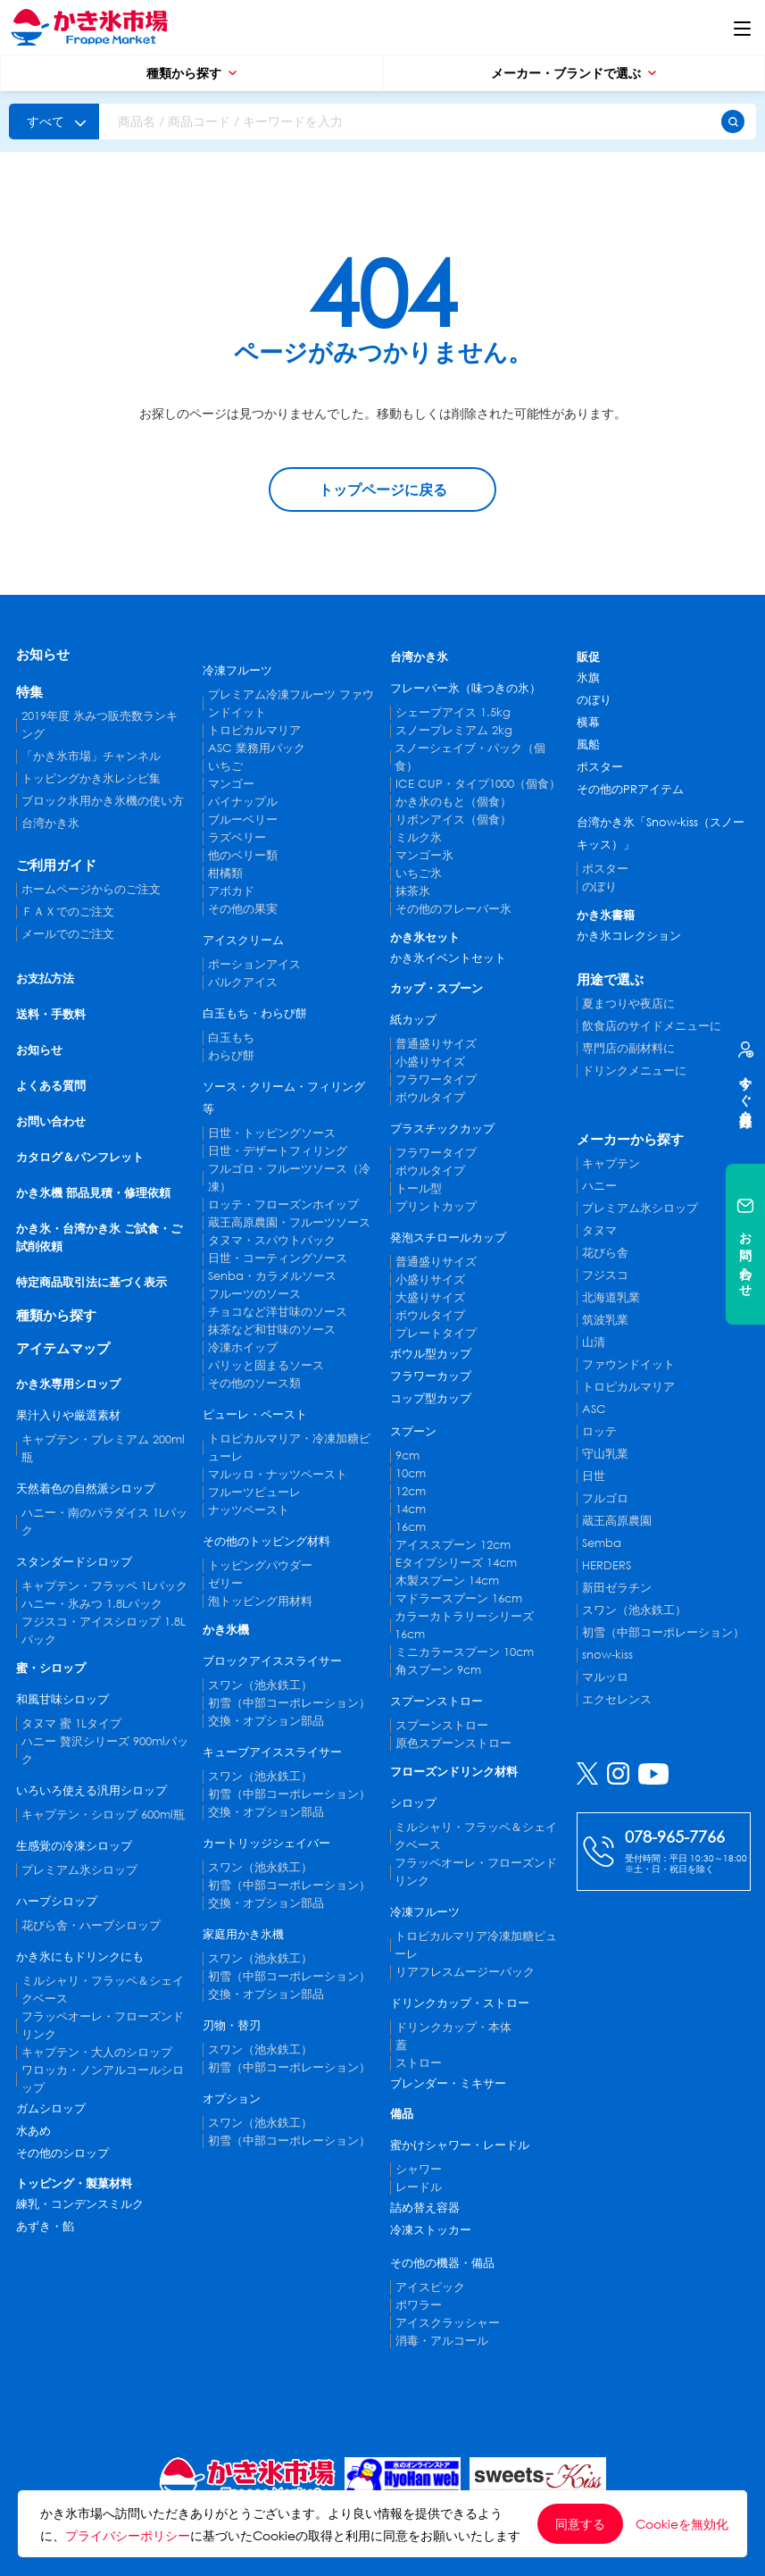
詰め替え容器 (425, 2207)
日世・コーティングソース (277, 1258)
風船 (588, 744)
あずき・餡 (45, 2226)
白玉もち (231, 1037)
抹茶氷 (412, 891)
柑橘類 (225, 873)
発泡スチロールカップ (448, 1237)
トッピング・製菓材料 (74, 2183)
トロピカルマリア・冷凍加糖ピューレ (289, 1447)
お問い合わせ (51, 1121)
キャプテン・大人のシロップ (96, 2052)
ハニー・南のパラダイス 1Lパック (104, 1521)
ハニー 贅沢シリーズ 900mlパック (104, 1750)
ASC (594, 1409)
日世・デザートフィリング (277, 1150)
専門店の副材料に (628, 1048)
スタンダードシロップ (74, 1561)
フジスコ (605, 1275)
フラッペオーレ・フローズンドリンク (102, 2025)
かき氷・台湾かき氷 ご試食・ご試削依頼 (99, 1237)
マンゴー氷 (424, 855)
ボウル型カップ (430, 1353)
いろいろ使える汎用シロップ (91, 1790)
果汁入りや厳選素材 (68, 1415)
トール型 (418, 1188)
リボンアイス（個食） (453, 819)
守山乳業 (605, 1453)
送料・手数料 (51, 1014)
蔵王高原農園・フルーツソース (289, 1222)
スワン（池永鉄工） (260, 1685)
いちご (225, 766)
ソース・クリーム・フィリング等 (284, 1098)
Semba (601, 1543)
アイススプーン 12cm (453, 1544)
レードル (418, 2187)
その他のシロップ (62, 2153)
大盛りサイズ (430, 1297)
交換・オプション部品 (266, 1720)
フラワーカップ (430, 1376)
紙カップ (413, 1019)
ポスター (600, 766)
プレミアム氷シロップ (79, 1870)
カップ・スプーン (436, 988)
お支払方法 (45, 978)
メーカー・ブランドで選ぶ (573, 72)
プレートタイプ (436, 1333)
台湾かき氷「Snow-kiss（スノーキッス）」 (660, 833)
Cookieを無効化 (682, 2524)
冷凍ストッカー (430, 2229)
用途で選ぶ (610, 979)
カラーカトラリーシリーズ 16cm (464, 1625)
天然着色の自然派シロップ (85, 1488)
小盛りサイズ (430, 1061)
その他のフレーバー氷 (453, 908)
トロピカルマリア (254, 730)
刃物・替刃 (232, 2025)
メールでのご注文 (67, 933)
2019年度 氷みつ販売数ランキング (99, 724)
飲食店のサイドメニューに (651, 1025)
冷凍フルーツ (237, 670)
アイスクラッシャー (447, 2322)
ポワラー (418, 2305)
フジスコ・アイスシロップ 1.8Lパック (103, 1630)
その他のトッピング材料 (266, 1541)
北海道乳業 (611, 1297)
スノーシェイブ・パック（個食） (470, 757)
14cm (410, 1509)
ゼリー (225, 1583)
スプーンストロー (436, 1701)
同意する (580, 2523)
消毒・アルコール (441, 2340)
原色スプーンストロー (453, 1743)
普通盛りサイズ (436, 1043)
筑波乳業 (605, 1319)
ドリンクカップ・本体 (453, 2027)
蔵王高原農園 (617, 1520)
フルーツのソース (254, 1293)
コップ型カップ (430, 1398)
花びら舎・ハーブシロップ (91, 1925)
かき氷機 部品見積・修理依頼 (93, 1192)
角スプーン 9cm (438, 1669)
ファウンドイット (628, 1364)
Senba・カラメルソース (272, 1276)
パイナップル (243, 801)
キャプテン (611, 1163)
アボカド (231, 891)
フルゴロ (605, 1498)
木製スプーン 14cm (447, 1580)
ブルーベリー (243, 819)
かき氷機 (226, 1629)
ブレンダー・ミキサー (448, 2083)
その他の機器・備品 (442, 2263)
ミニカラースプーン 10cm (464, 1652)
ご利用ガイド (56, 864)
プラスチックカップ (442, 1128)
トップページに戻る (383, 489)
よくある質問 (51, 1085)
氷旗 (588, 677)
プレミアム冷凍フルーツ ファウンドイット (291, 703)
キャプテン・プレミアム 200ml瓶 (103, 1448)
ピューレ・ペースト (255, 1414)
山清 (593, 1342)
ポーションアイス (254, 964)
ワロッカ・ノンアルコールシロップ (102, 2078)
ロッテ (599, 1431)
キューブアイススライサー (272, 1752)
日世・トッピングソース (272, 1133)
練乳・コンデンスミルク (80, 2204)
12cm (410, 1491)
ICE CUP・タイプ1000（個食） (478, 783)
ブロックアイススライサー (272, 1661)
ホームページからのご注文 (91, 889)
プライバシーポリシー (127, 2535)
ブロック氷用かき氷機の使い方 (102, 800)
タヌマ (599, 1230)
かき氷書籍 (606, 915)
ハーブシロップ (56, 1901)
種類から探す (191, 72)
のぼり (594, 699)
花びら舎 (605, 1252)
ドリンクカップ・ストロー (459, 2003)
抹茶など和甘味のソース (272, 1329)
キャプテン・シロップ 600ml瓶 (103, 1814)
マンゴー (231, 783)
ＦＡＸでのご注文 (67, 911)
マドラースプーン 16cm (458, 1598)
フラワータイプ (436, 1079)
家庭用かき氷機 (243, 1934)
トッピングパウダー (260, 1565)
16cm (410, 1527)
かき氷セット (425, 937)
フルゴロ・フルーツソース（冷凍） (289, 1177)
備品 (401, 2113)
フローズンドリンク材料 (454, 1771)
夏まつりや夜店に (628, 1003)
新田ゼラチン (617, 1587)
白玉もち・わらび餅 (255, 1013)
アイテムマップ (63, 1347)
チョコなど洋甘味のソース (277, 1311)
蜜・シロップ (51, 1668)
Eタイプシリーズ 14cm (456, 1562)
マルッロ (605, 1677)
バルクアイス (243, 982)
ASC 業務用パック (256, 748)
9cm (407, 1455)
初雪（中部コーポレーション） (289, 1702)
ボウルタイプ (430, 1097)
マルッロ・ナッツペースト (277, 1474)
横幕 (588, 722)
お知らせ (43, 653)
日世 (593, 1476)
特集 (29, 691)
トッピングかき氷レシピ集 (91, 778)
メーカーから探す (630, 1138)
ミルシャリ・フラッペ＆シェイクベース (102, 1989)
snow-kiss (607, 1654)
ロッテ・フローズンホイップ (283, 1204)
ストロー (418, 2062)
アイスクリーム (243, 940)
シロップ (413, 1803)
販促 (588, 657)
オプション (232, 2098)
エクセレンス (617, 1699)
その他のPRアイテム (630, 789)
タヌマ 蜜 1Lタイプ (71, 1723)
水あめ (33, 2130)
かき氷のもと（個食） (453, 801)
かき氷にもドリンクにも (80, 1956)
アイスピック (430, 2287)
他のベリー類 (243, 855)
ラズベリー (237, 837)
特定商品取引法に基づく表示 (91, 1282)
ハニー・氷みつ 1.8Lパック (91, 1603)
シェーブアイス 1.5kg (453, 712)
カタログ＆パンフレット (80, 1157)
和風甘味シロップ (62, 1699)
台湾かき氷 (50, 823)
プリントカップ (436, 1206)
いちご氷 (418, 873)
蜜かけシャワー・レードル (459, 2145)
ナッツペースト (248, 1510)
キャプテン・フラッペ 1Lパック (104, 1585)
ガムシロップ (51, 2108)
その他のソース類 (254, 1383)
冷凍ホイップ (243, 1347)
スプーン (413, 1431)
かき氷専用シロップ (68, 1384)
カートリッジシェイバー (266, 1843)
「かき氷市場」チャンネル (91, 756)
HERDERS (606, 1565)
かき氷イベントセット (448, 958)
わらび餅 (231, 1055)
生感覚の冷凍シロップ (74, 1845)
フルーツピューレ (254, 1492)
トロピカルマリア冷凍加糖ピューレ (476, 1944)
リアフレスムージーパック (465, 1971)
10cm (410, 1473)
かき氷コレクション (629, 935)
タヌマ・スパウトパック (272, 1240)
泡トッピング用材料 (260, 1601)
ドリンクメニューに (634, 1070)
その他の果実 (243, 908)
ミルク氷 (418, 837)
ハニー (599, 1185)
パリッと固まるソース (266, 1365)
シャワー (418, 2169)
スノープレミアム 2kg (453, 730)
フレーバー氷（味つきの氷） (465, 688)
